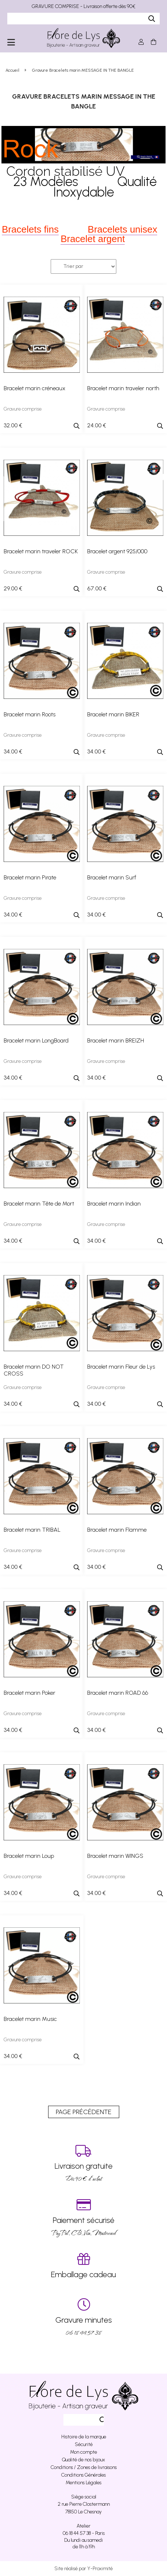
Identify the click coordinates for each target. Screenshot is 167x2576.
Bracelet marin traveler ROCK (41, 551)
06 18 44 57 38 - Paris (84, 2533)
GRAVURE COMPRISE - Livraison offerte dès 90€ (83, 6)
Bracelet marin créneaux (34, 388)
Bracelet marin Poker (29, 1692)
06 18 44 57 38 (83, 2317)
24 (96, 425)
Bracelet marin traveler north (123, 388)
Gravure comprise (23, 409)
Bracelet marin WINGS (115, 1855)
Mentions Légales (83, 2483)
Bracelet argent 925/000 (117, 551)
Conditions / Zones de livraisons (84, 2467)
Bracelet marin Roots (29, 714)
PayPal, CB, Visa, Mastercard (83, 2217)
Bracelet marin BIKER (113, 714)
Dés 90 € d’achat (83, 2163)
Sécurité (84, 2444)
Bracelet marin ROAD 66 (117, 1692)
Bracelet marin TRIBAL (32, 1529)
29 (13, 588)
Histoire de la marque (83, 2437)
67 (96, 588)
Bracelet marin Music (30, 2018)
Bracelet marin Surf (111, 877)
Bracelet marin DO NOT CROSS (34, 1370)
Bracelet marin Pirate (30, 877)
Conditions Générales (83, 2475)
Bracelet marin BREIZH (115, 1040)
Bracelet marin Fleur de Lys (121, 1366)
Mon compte (83, 2452)
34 (13, 751)
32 (13, 425)
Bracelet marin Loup (29, 1855)
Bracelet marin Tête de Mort (39, 1203)
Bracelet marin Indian (114, 1203)
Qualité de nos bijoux (83, 2460)
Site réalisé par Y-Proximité (83, 2568)
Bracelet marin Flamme (117, 1529)
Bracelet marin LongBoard (36, 1040)
